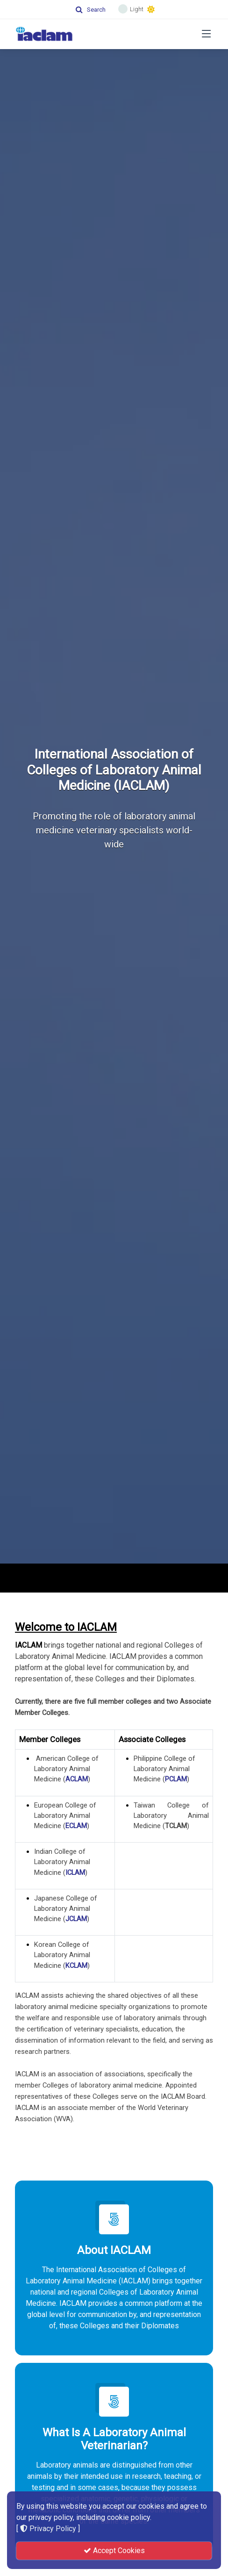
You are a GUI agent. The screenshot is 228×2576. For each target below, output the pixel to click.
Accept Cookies (114, 2550)
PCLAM (176, 1779)
